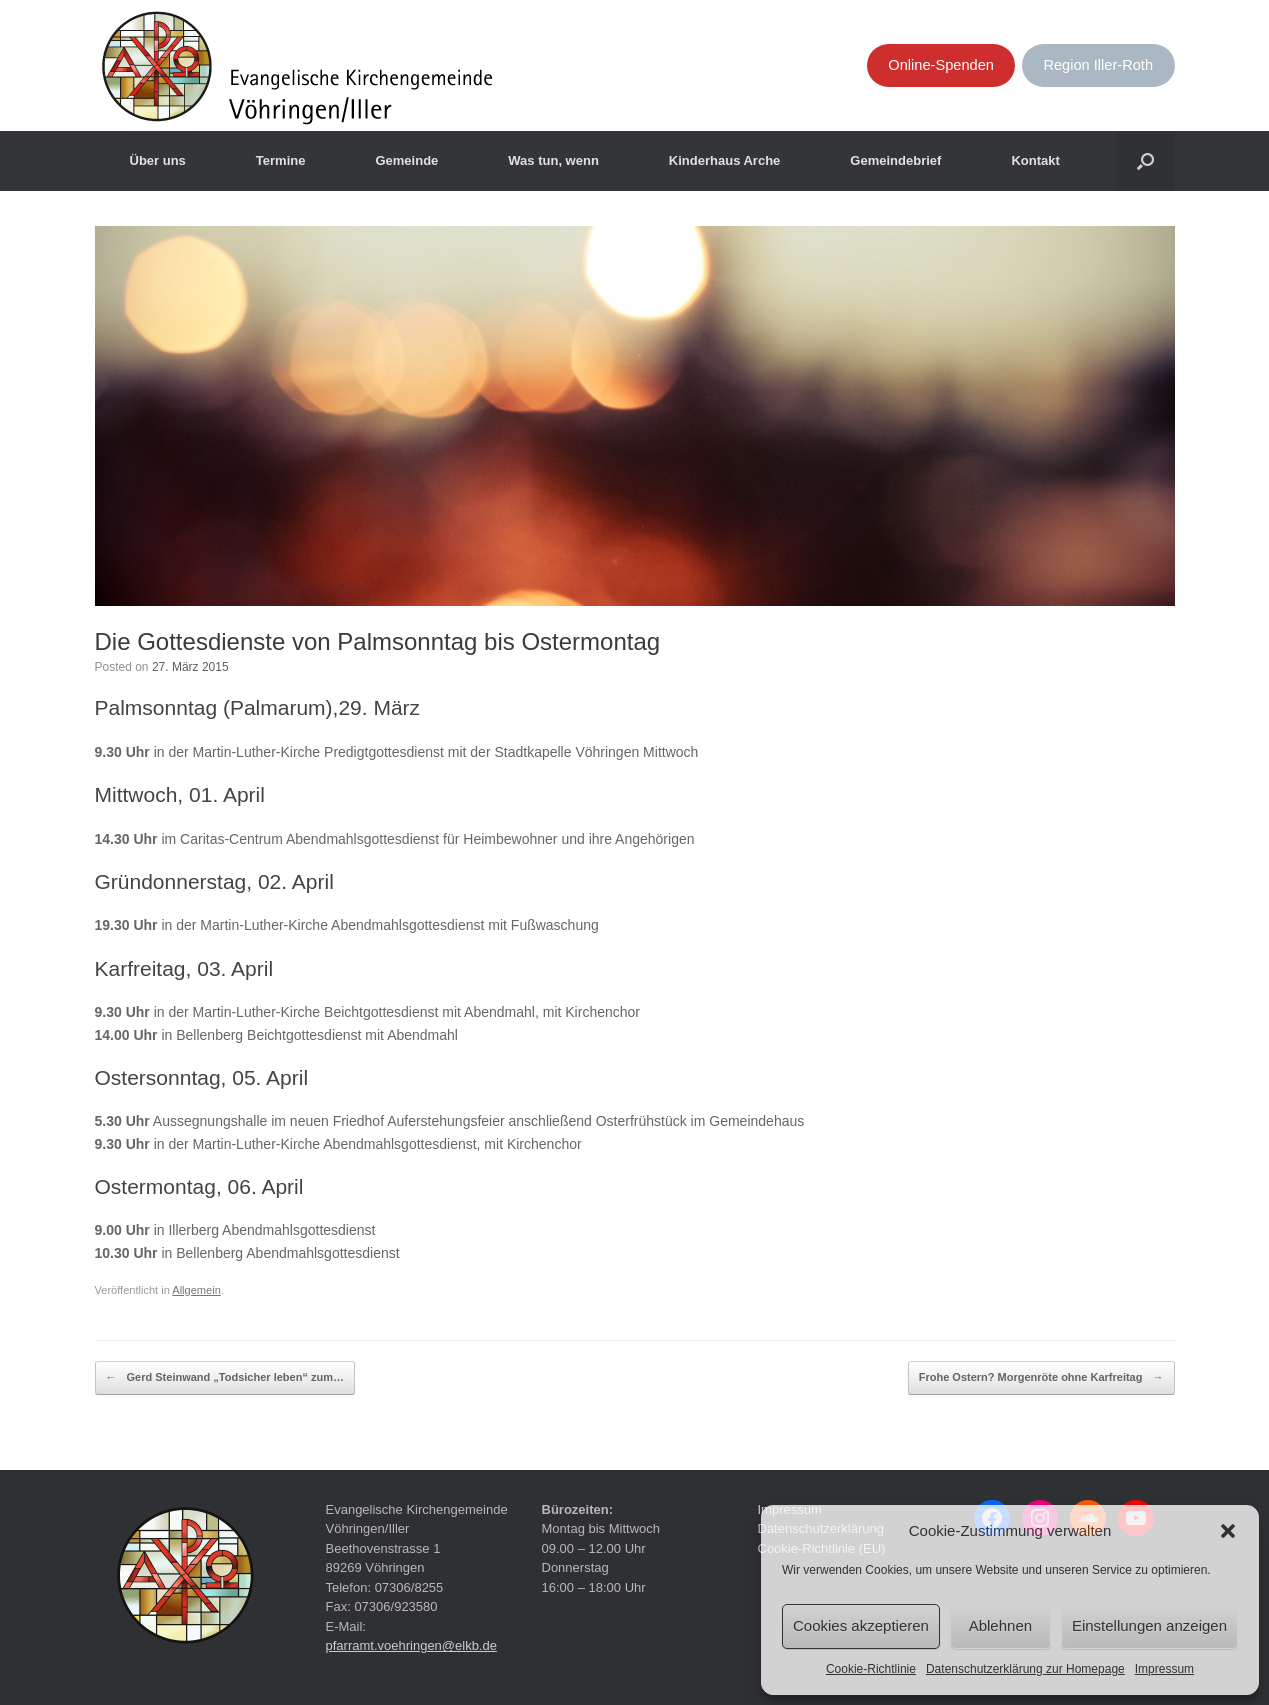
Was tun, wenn (553, 160)
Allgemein (196, 1290)
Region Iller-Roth (1098, 65)
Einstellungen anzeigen (1149, 1625)
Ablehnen (1000, 1625)
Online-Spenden (941, 65)
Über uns (158, 160)
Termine (281, 160)
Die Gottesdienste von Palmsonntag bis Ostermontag (378, 641)
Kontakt (1035, 160)
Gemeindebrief (895, 160)
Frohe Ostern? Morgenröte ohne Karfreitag (1041, 1378)
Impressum (1164, 1669)
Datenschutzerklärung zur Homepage (1025, 1669)
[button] (1228, 1531)
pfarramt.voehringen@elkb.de (411, 1645)
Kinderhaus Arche (725, 160)
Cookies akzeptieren (861, 1625)
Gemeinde (406, 160)
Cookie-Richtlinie (871, 1669)
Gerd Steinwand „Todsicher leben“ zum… (225, 1378)
